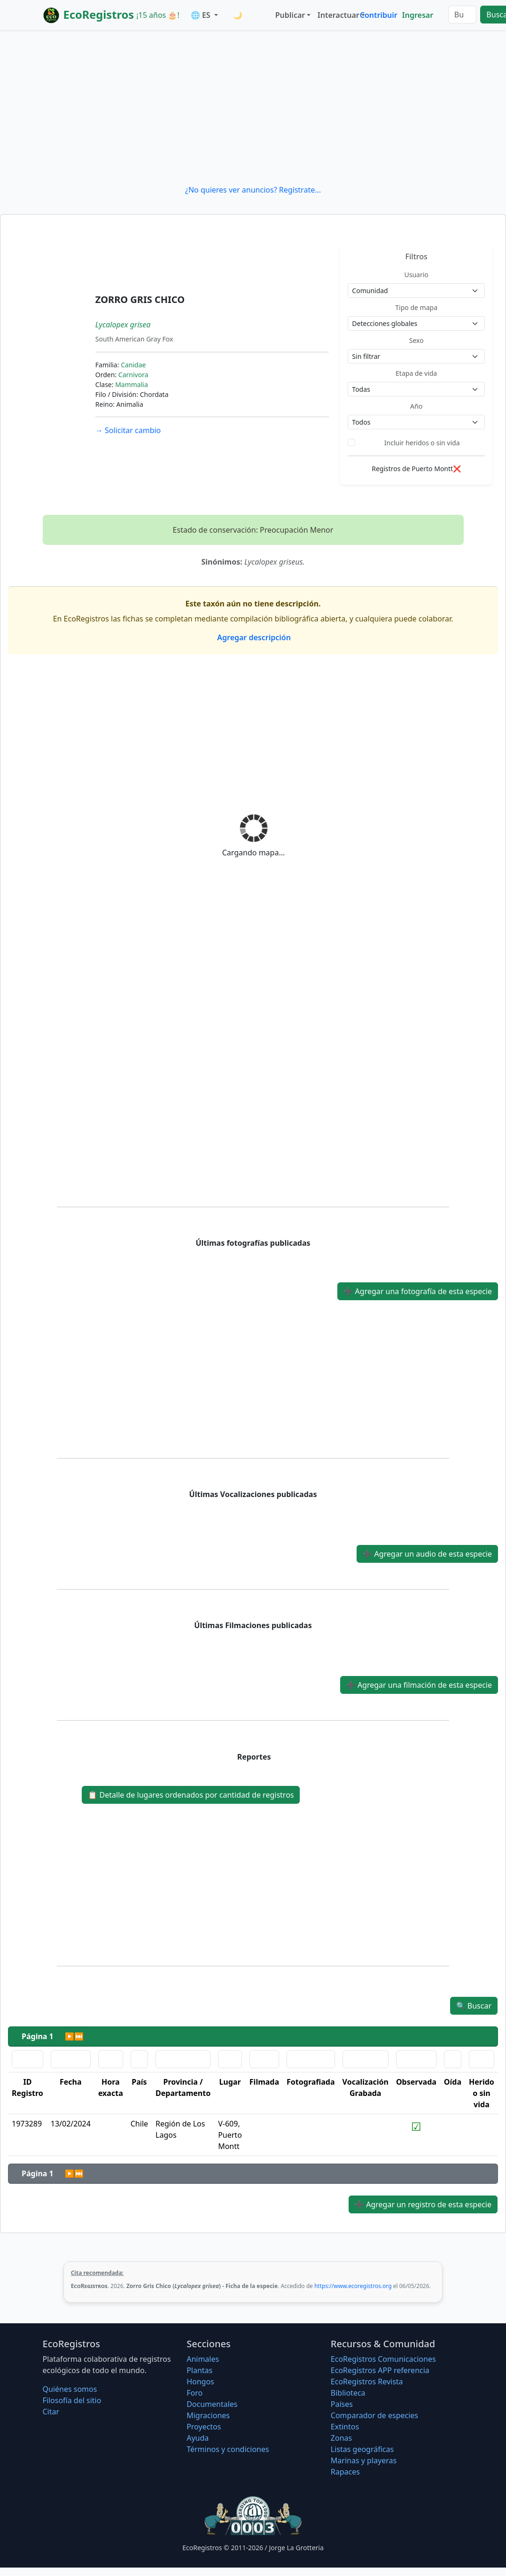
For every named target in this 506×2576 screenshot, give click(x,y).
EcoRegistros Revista (367, 2381)
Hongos (200, 2381)
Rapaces (345, 2472)
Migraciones (208, 2415)
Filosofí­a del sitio (72, 2400)
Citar (51, 2411)
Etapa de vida (416, 373)
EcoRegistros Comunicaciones (383, 2359)
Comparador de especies (374, 2415)
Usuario (416, 274)
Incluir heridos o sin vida (422, 442)
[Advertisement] (253, 107)
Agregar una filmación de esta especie (419, 1685)
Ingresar (417, 15)
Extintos (345, 2426)
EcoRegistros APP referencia (380, 2370)
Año (416, 406)
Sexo (416, 340)
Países (342, 2404)
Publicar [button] (290, 15)
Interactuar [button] (337, 15)
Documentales (212, 2404)
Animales (203, 2359)
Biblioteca (348, 2393)
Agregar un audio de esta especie (427, 1554)
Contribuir (378, 15)
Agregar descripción (253, 637)
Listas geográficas (362, 2449)
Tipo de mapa (416, 307)
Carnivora (133, 374)
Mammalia (131, 384)
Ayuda (198, 2438)
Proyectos (204, 2426)
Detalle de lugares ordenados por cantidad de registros (191, 1795)
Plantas (199, 2370)
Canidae (133, 364)
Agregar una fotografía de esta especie (417, 1291)
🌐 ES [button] (201, 15)
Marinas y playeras (364, 2460)
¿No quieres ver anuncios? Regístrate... (253, 190)
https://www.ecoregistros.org (353, 2286)
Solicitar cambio (128, 430)
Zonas (341, 2438)
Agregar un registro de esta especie (423, 2204)
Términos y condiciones (228, 2449)
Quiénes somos (70, 2389)
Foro (194, 2393)
